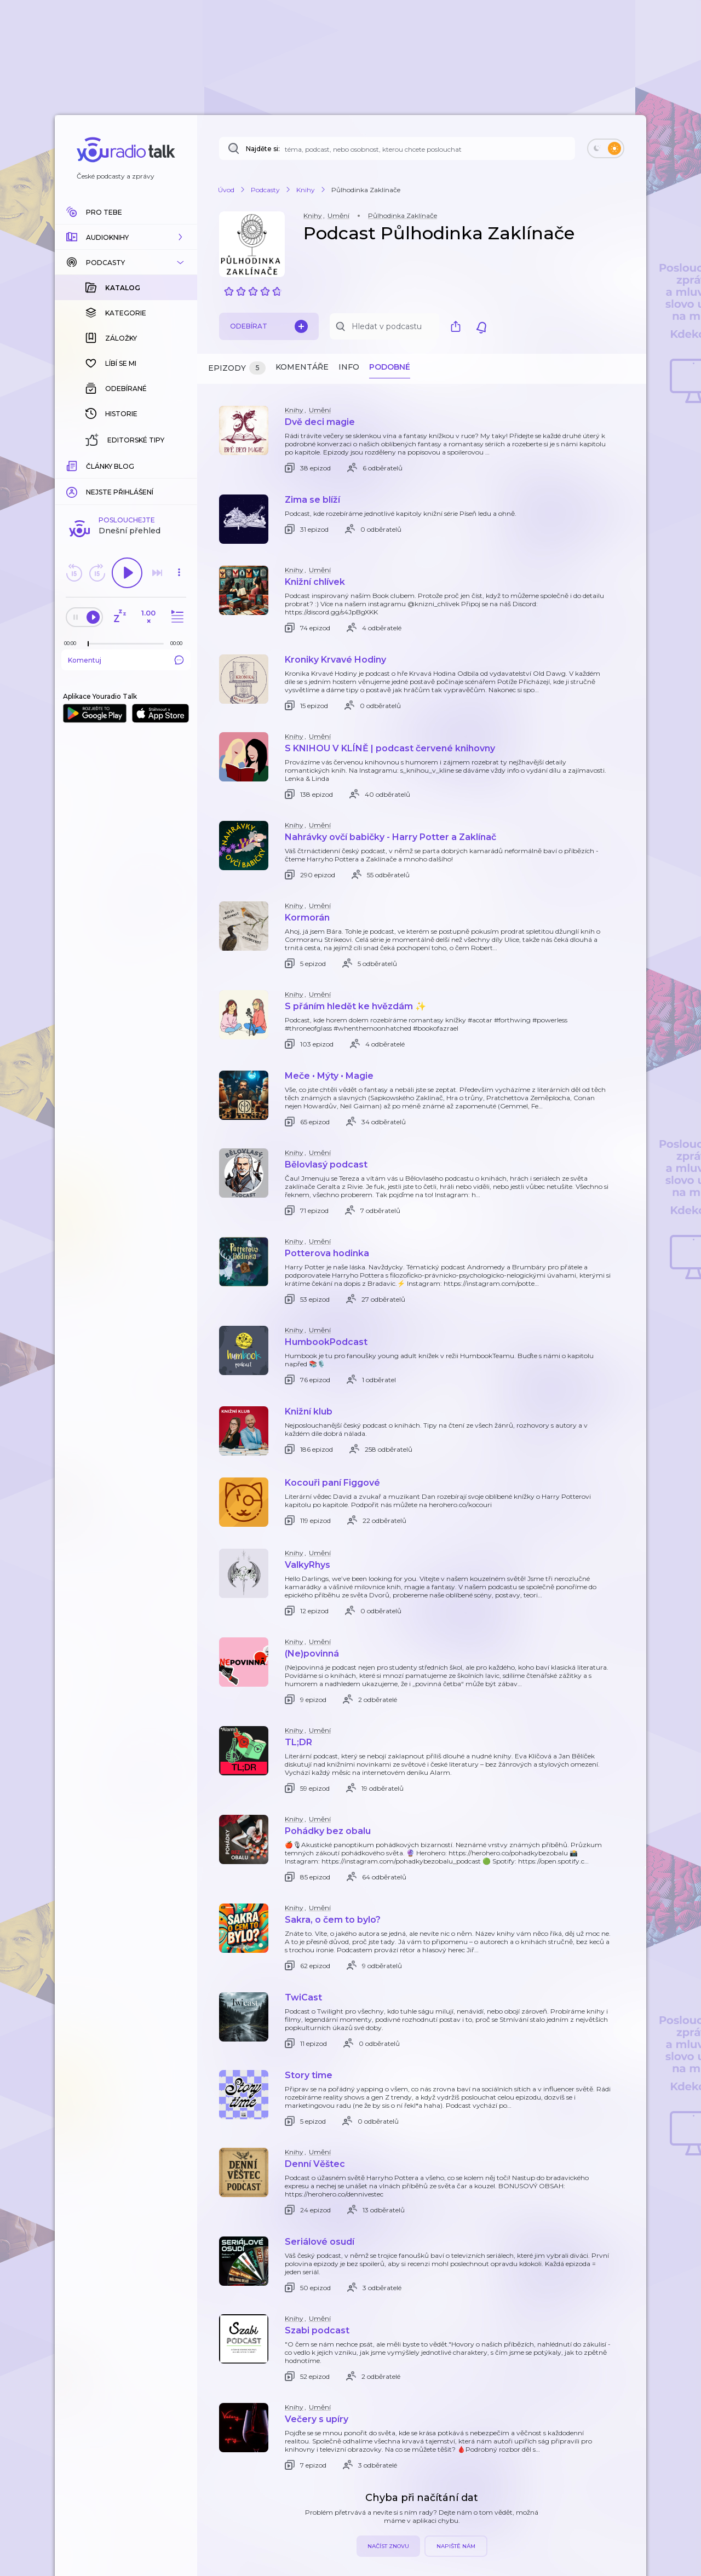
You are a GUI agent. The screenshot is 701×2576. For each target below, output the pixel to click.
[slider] (88, 465)
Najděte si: (263, 149)
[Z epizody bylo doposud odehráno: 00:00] (73, 465)
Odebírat (269, 326)
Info (348, 367)
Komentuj (126, 481)
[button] (126, 237)
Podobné (389, 367)
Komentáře (302, 367)
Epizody (237, 368)
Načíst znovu (388, 2546)
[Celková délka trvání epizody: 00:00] (179, 465)
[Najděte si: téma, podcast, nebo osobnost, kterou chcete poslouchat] (397, 148)
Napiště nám (455, 2546)
